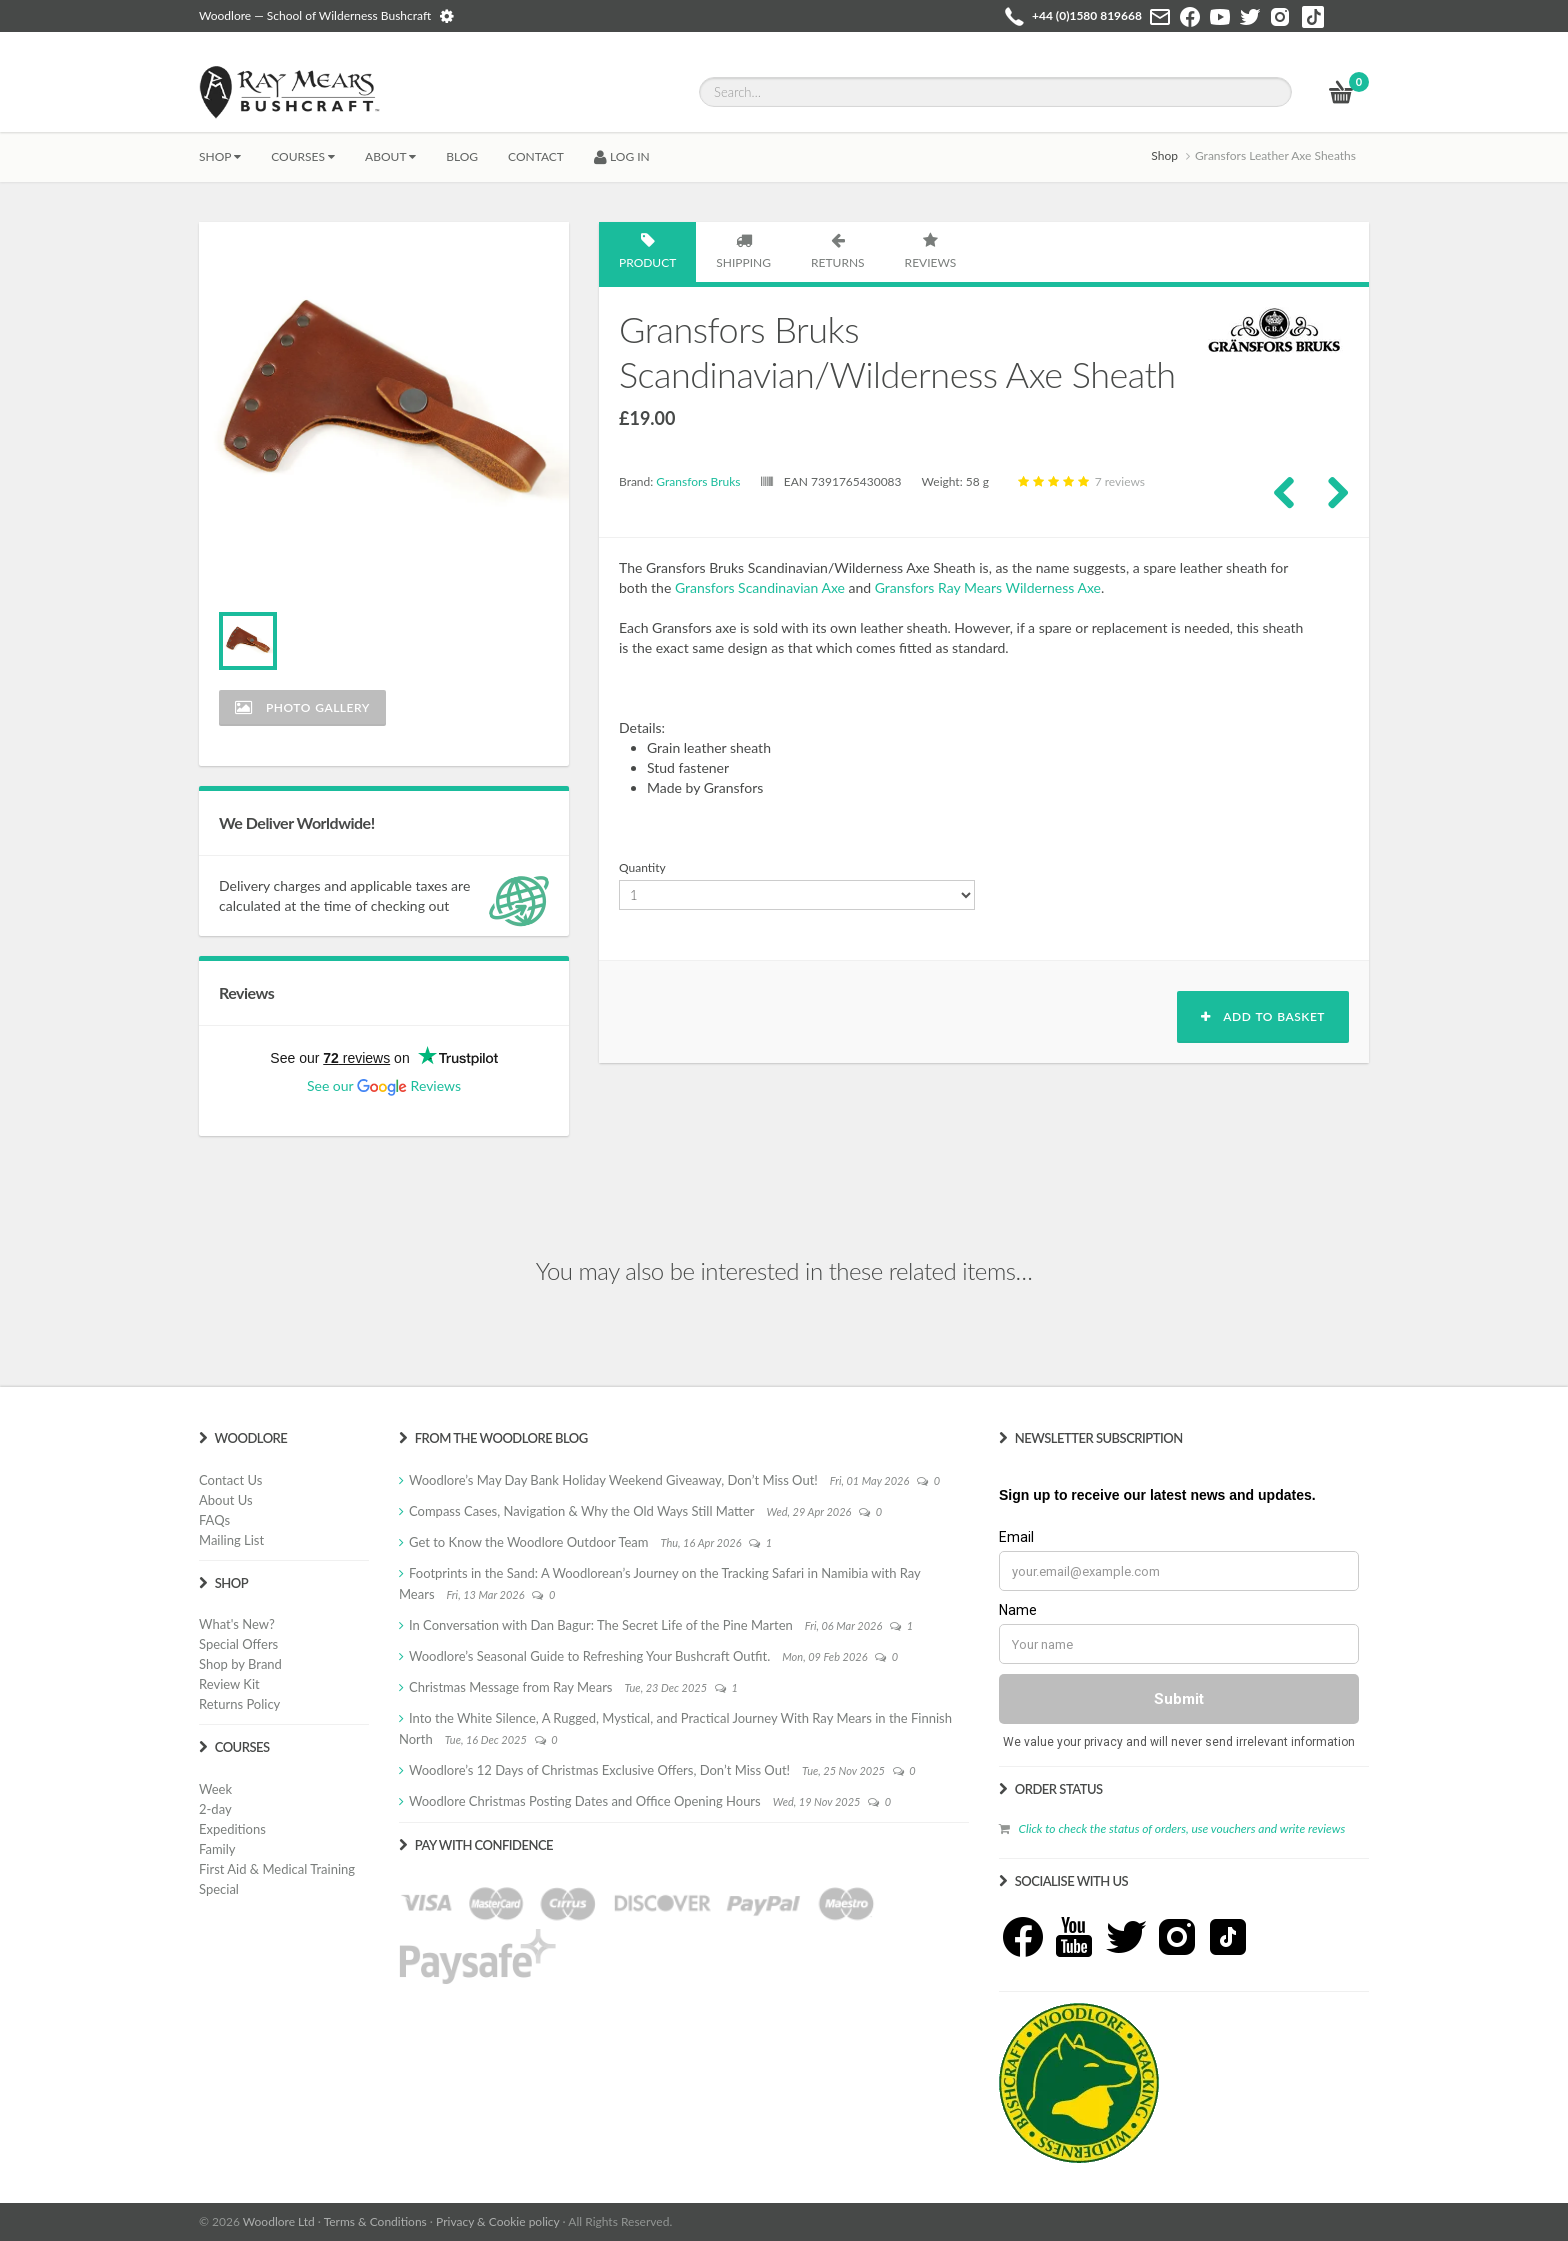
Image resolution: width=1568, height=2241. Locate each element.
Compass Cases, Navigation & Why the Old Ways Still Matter (581, 1511)
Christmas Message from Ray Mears (510, 1687)
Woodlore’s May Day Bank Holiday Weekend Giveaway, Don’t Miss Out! (613, 1480)
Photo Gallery (302, 707)
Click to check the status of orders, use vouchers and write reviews (1181, 1828)
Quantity (642, 867)
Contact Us (230, 1480)
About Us (226, 1500)
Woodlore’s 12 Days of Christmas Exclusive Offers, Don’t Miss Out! (599, 1770)
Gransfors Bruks (698, 481)
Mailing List (231, 1540)
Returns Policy (239, 1704)
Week (215, 1789)
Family (217, 1849)
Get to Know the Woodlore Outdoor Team (529, 1542)
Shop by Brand (240, 1664)
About (390, 156)
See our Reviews (384, 1085)
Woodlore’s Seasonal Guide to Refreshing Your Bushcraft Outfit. (589, 1656)
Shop (220, 156)
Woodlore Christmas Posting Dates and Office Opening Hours (585, 1801)
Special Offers (238, 1644)
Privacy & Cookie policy (497, 2221)
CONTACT (536, 156)
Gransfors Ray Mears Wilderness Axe (988, 587)
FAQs (214, 1520)
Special (219, 1889)
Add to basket (1263, 1016)
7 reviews (1079, 481)
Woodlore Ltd (279, 2221)
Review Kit (229, 1684)
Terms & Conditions (375, 2221)
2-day (215, 1809)
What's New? (237, 1624)
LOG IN (622, 156)
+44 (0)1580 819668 (1087, 15)
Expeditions (232, 1829)
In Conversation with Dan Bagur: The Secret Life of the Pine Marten (601, 1625)
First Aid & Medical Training (277, 1869)
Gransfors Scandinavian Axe (760, 587)
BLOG (462, 156)
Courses (303, 156)
